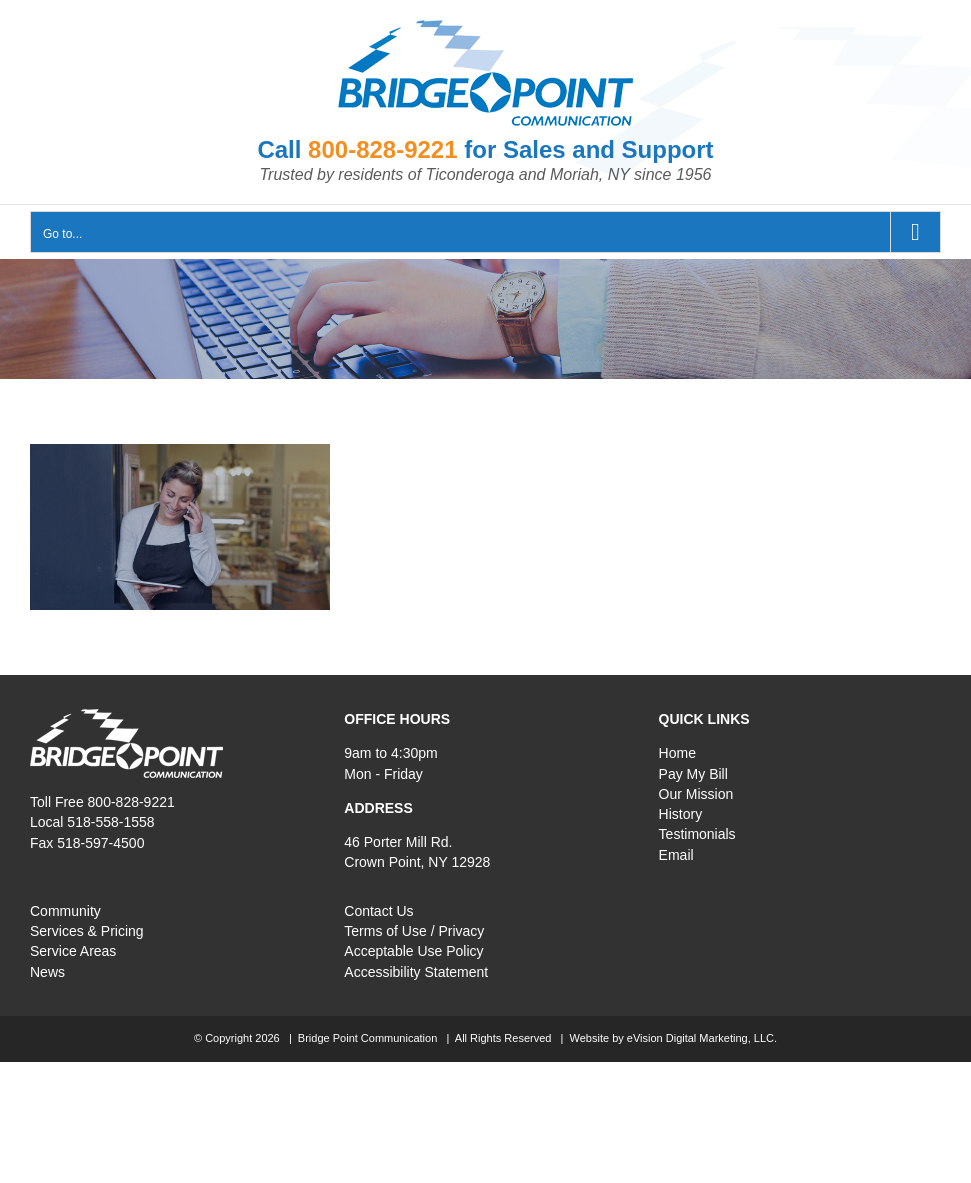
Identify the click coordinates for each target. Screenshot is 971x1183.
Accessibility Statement (416, 972)
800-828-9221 (382, 149)
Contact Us (378, 911)
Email (676, 855)
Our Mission (696, 794)
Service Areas (73, 951)
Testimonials (697, 834)
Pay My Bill (693, 774)
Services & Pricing (87, 931)
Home (677, 753)
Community (65, 911)
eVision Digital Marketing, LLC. (702, 1038)
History (681, 814)
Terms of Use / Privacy (414, 931)
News (47, 972)
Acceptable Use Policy (413, 951)
